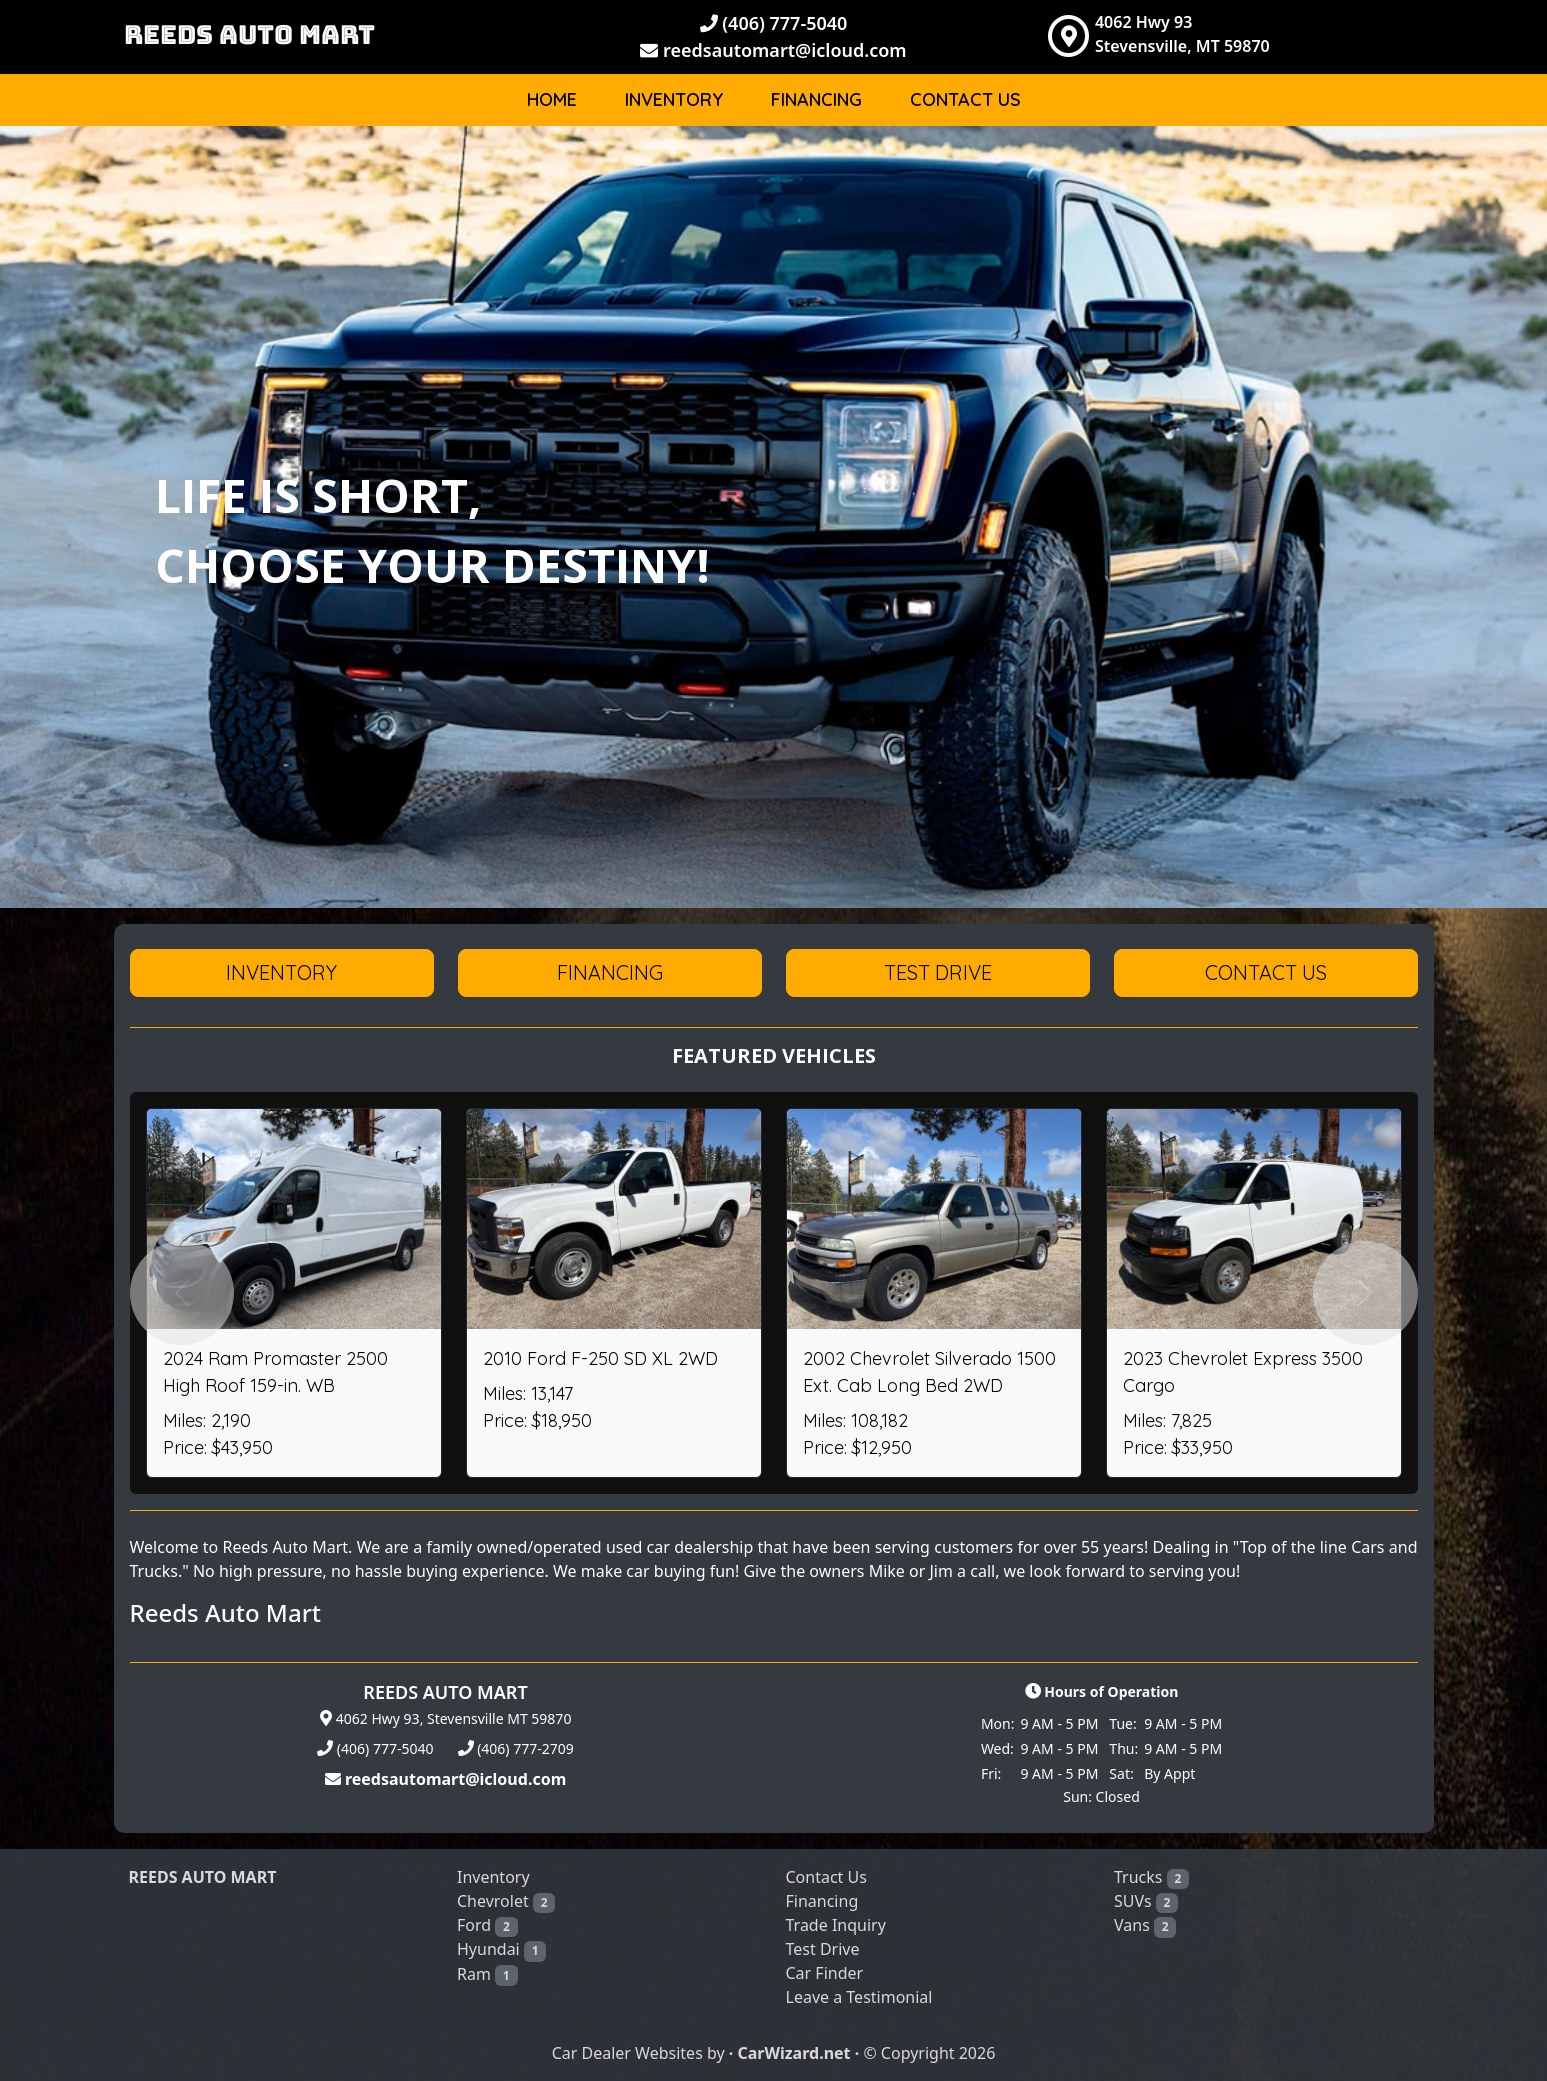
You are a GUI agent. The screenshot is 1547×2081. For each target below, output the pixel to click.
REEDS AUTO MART (249, 34)
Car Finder (825, 1973)
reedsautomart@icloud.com (773, 50)
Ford (487, 1925)
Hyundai (501, 1949)
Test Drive (823, 1949)
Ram (487, 1974)
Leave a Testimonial (859, 1997)
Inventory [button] (281, 972)
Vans (1145, 1925)
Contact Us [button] (1266, 972)
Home (552, 99)
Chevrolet (506, 1901)
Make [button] (1324, 164)
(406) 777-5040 (774, 23)
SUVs (1146, 1901)
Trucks (1151, 1877)
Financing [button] (610, 972)
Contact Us (965, 99)
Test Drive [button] (938, 972)
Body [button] (1415, 164)
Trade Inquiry (836, 1925)
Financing (816, 99)
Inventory (674, 99)
